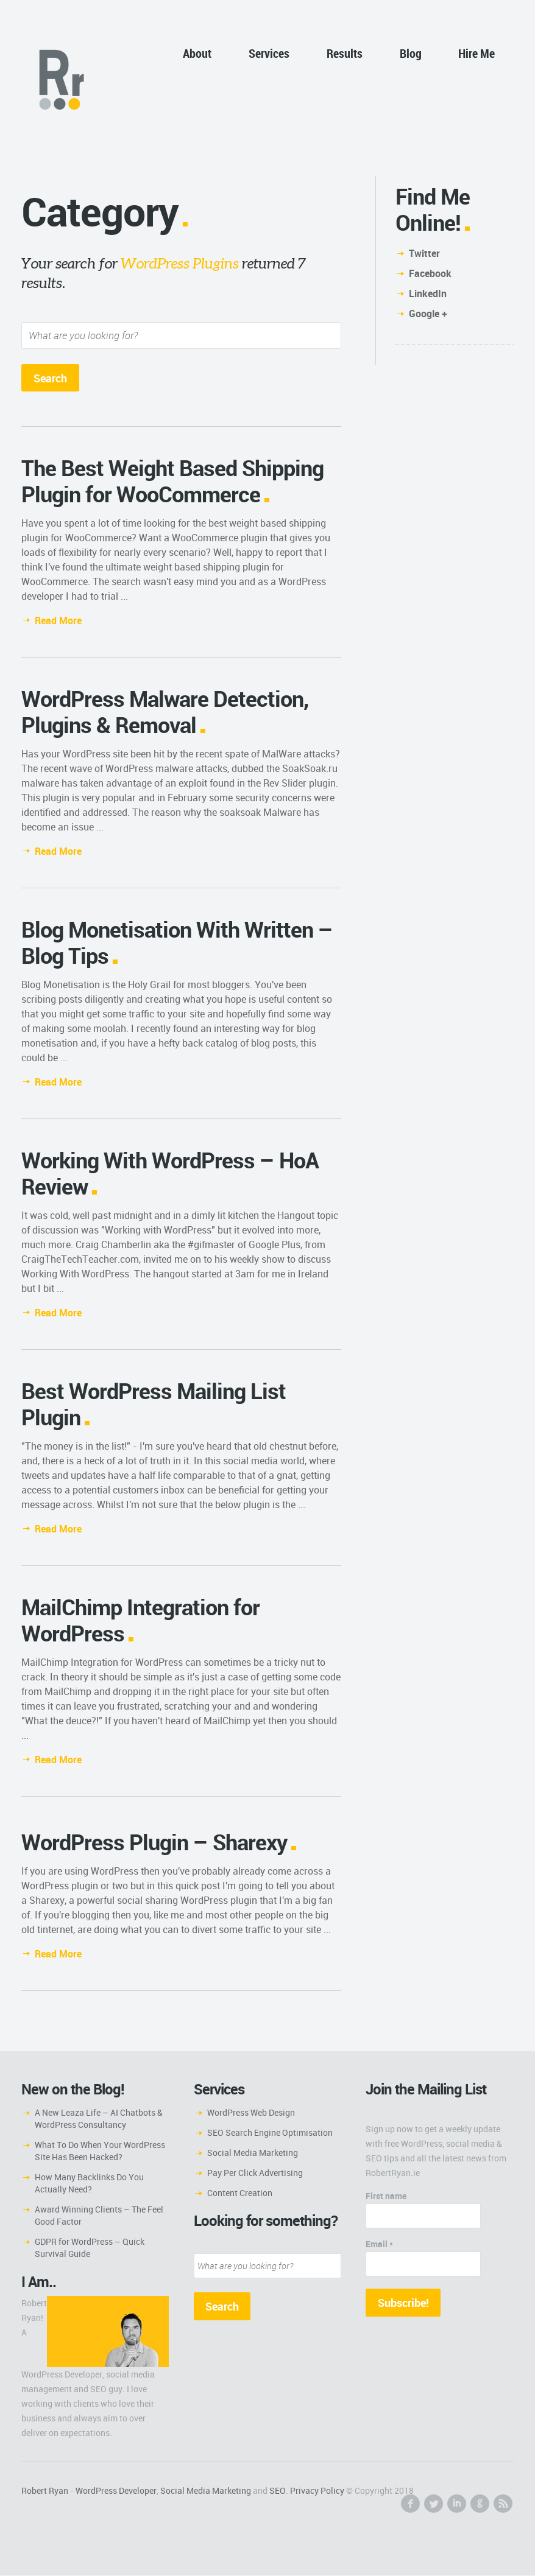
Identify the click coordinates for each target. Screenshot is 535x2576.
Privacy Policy (317, 2491)
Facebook (430, 273)
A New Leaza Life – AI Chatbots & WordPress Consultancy (99, 2119)
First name (386, 2196)
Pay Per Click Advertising (255, 2173)
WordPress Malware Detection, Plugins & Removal (164, 712)
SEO (277, 2491)
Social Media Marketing (252, 2153)
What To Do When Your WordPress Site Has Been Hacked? (100, 2151)
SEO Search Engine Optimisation (270, 2133)
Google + (428, 313)
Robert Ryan (44, 2491)
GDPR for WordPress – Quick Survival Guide (89, 2248)
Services (269, 53)
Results (345, 53)
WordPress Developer (116, 2491)
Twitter (424, 253)
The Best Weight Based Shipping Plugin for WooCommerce (172, 481)
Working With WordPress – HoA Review (170, 1173)
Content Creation (239, 2193)
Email (379, 2244)
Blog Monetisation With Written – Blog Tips (177, 942)
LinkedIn (428, 293)
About (197, 53)
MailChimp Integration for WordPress (140, 1620)
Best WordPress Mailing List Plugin (153, 1404)
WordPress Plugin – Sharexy (154, 1842)
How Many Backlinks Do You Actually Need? (89, 2183)
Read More (58, 621)
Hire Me (476, 53)
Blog (411, 53)
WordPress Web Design (251, 2113)
